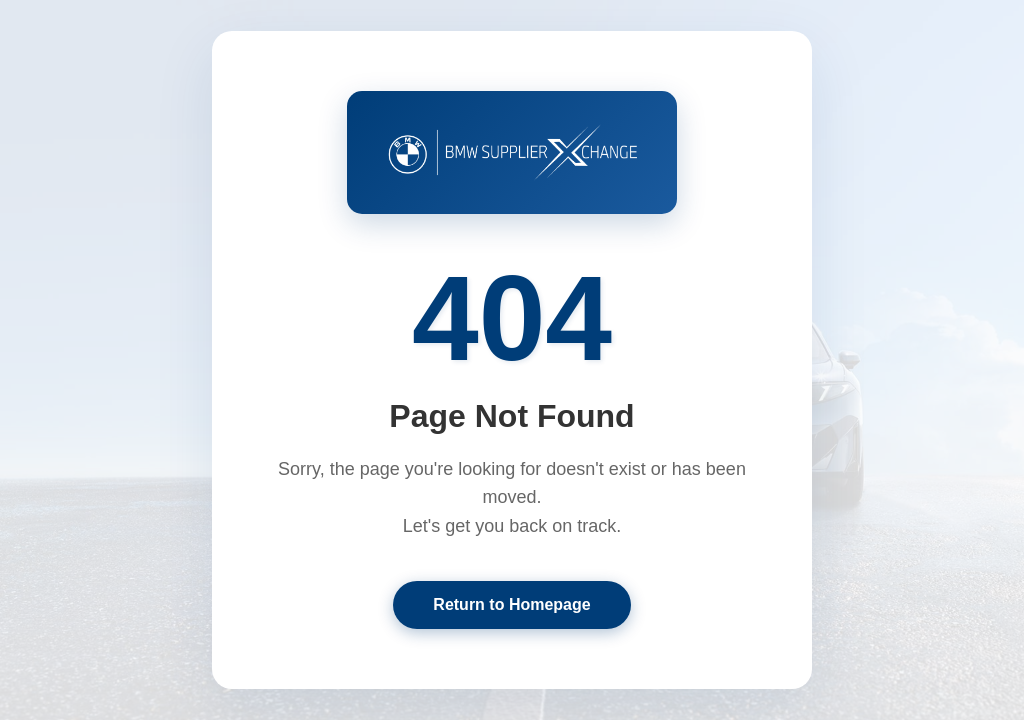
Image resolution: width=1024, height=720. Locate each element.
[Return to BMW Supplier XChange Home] (512, 152)
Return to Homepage (511, 604)
